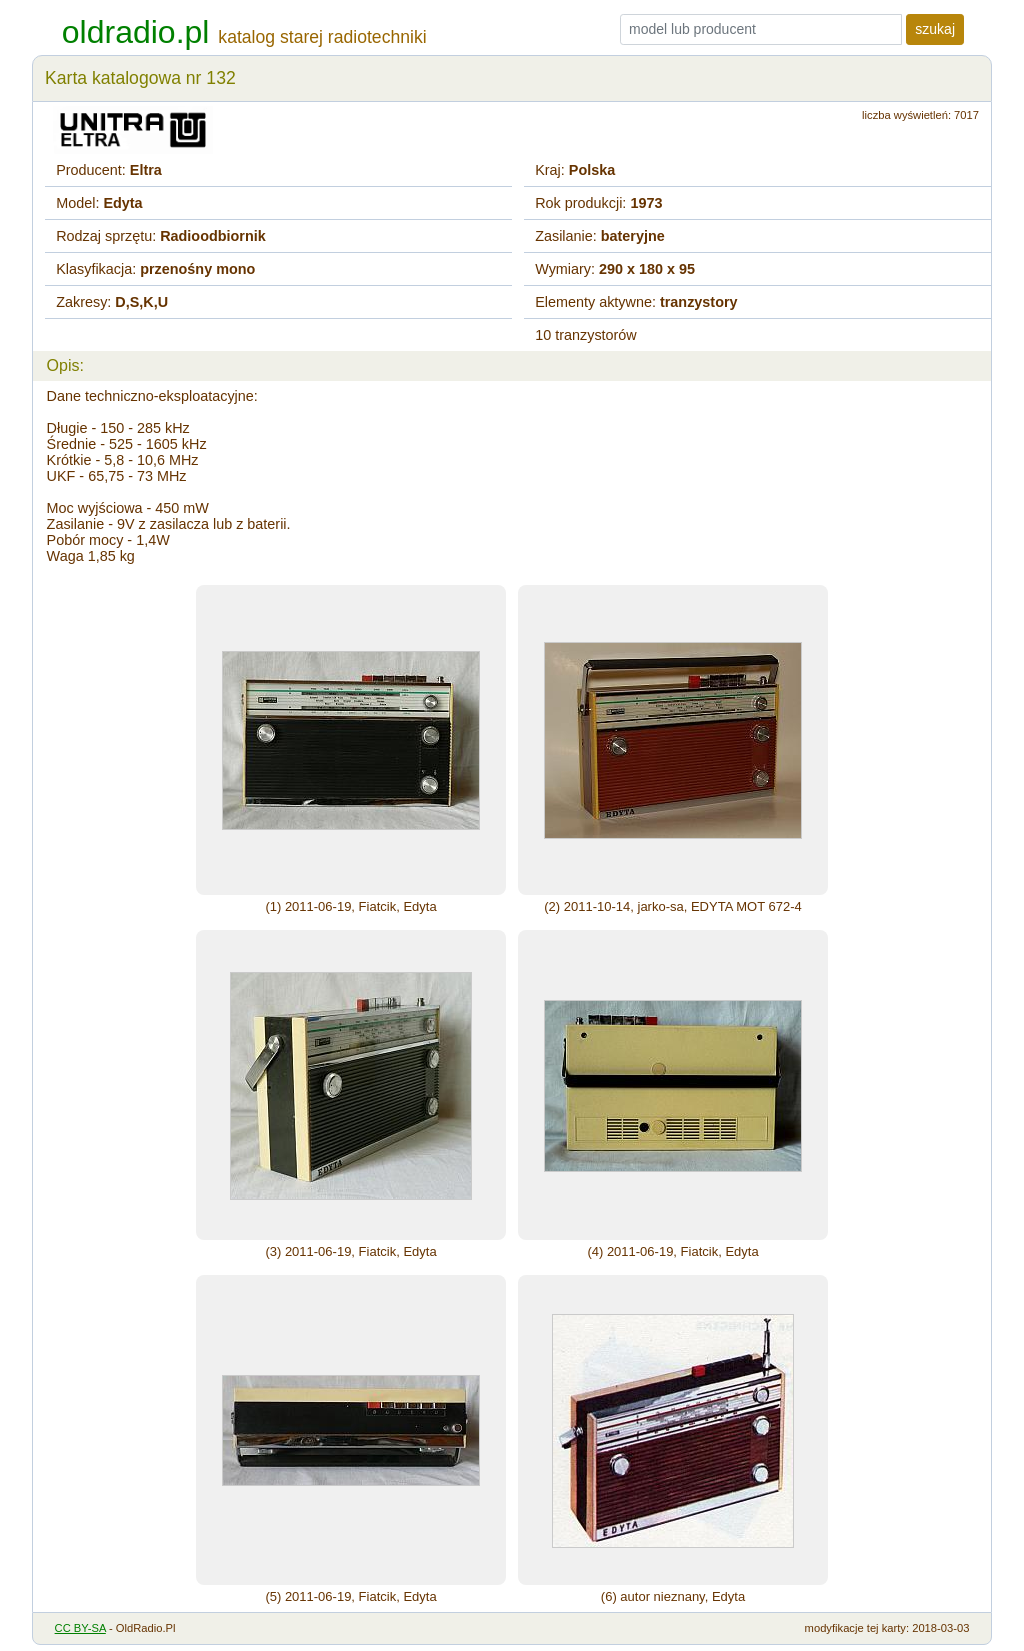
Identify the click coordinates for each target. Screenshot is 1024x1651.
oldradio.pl (136, 32)
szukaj (935, 29)
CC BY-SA (80, 1628)
